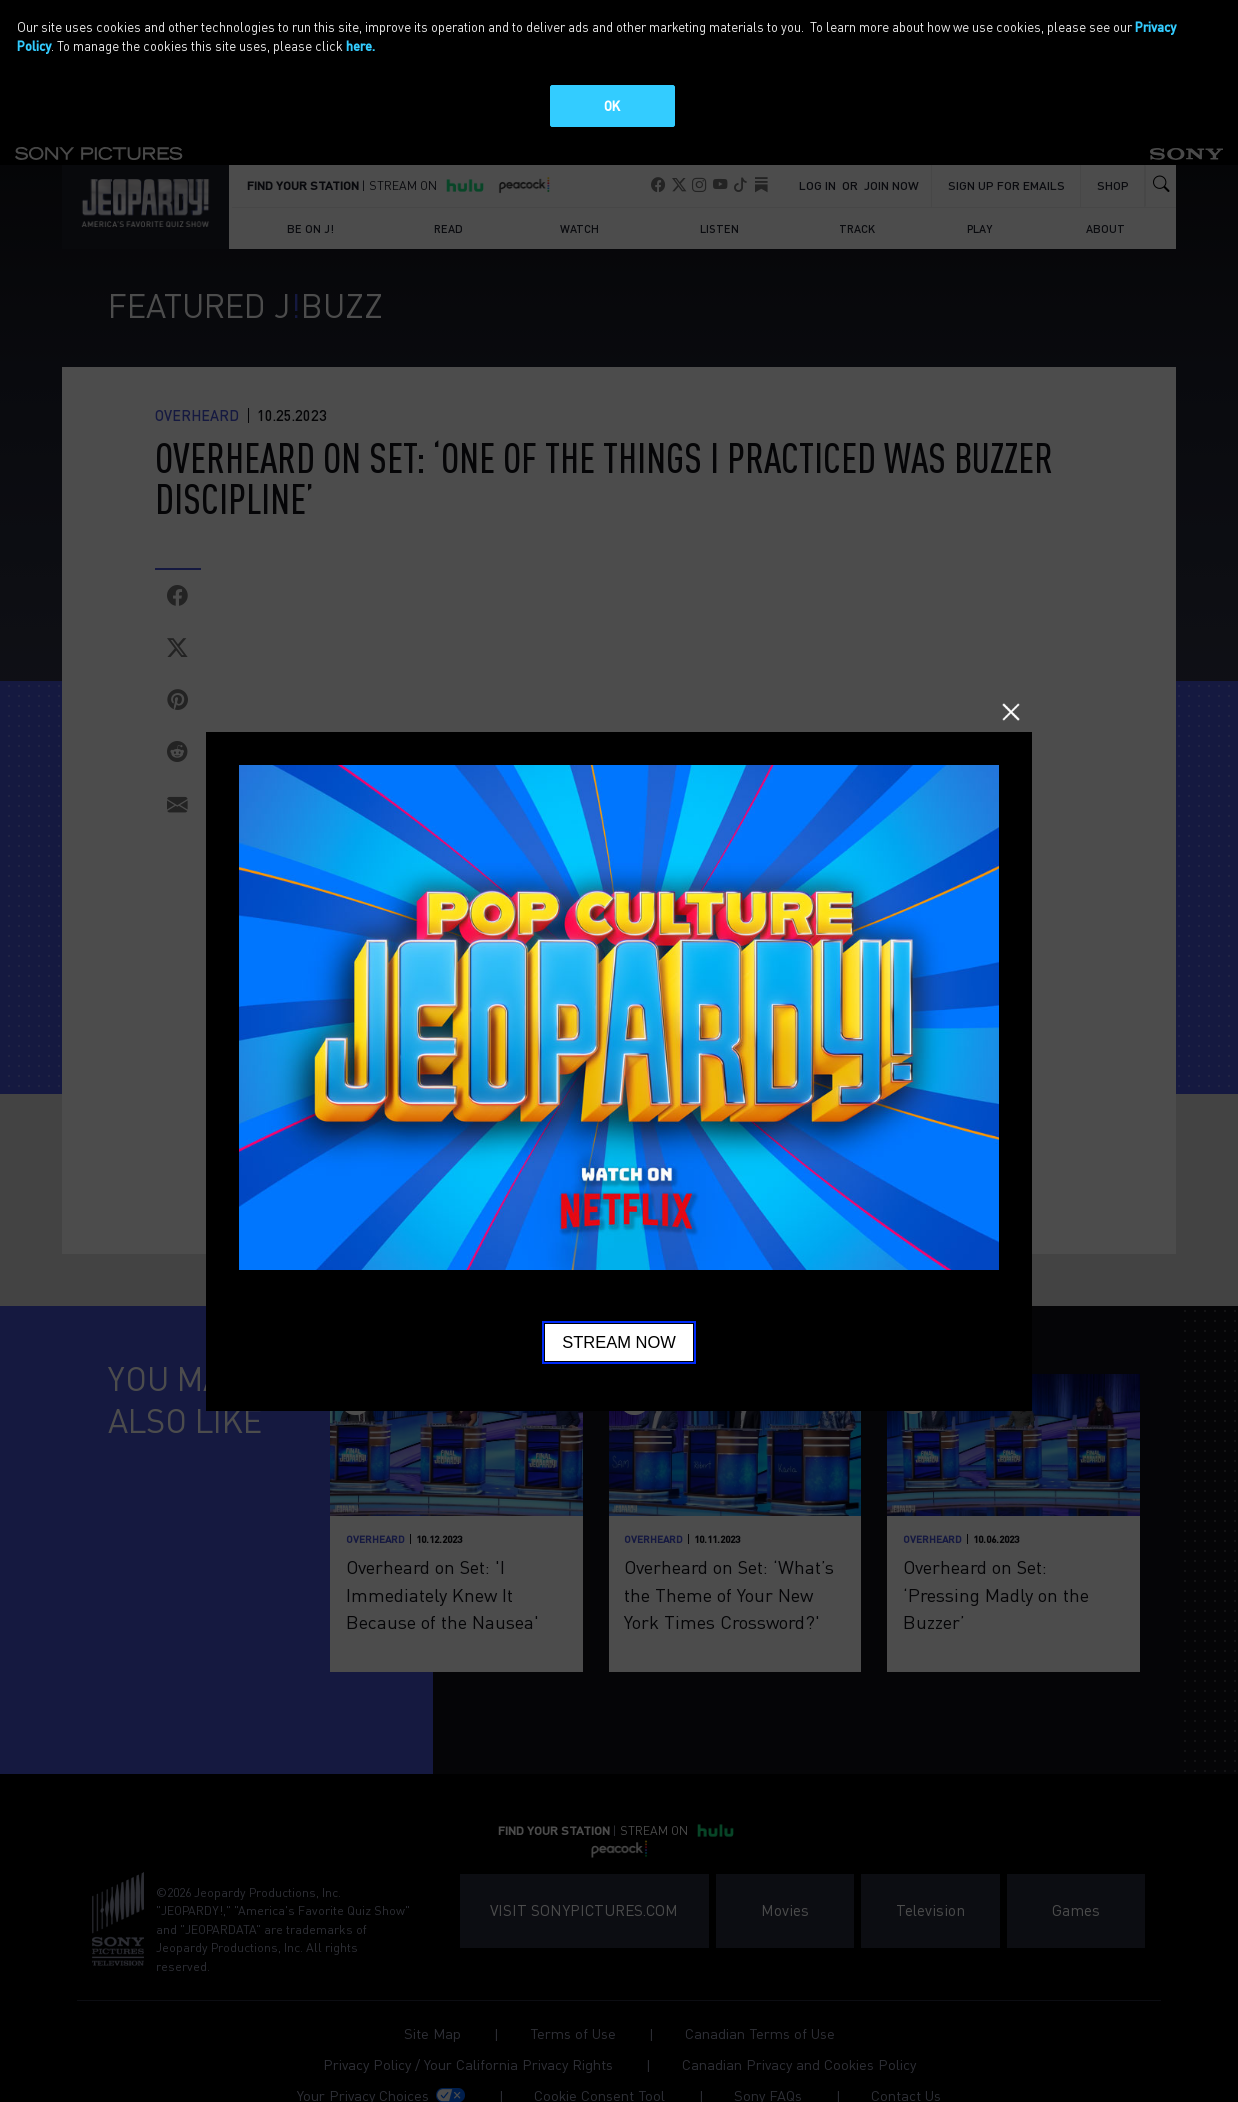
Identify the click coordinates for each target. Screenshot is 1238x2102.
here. (360, 45)
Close (1010, 711)
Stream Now (619, 1342)
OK (612, 105)
